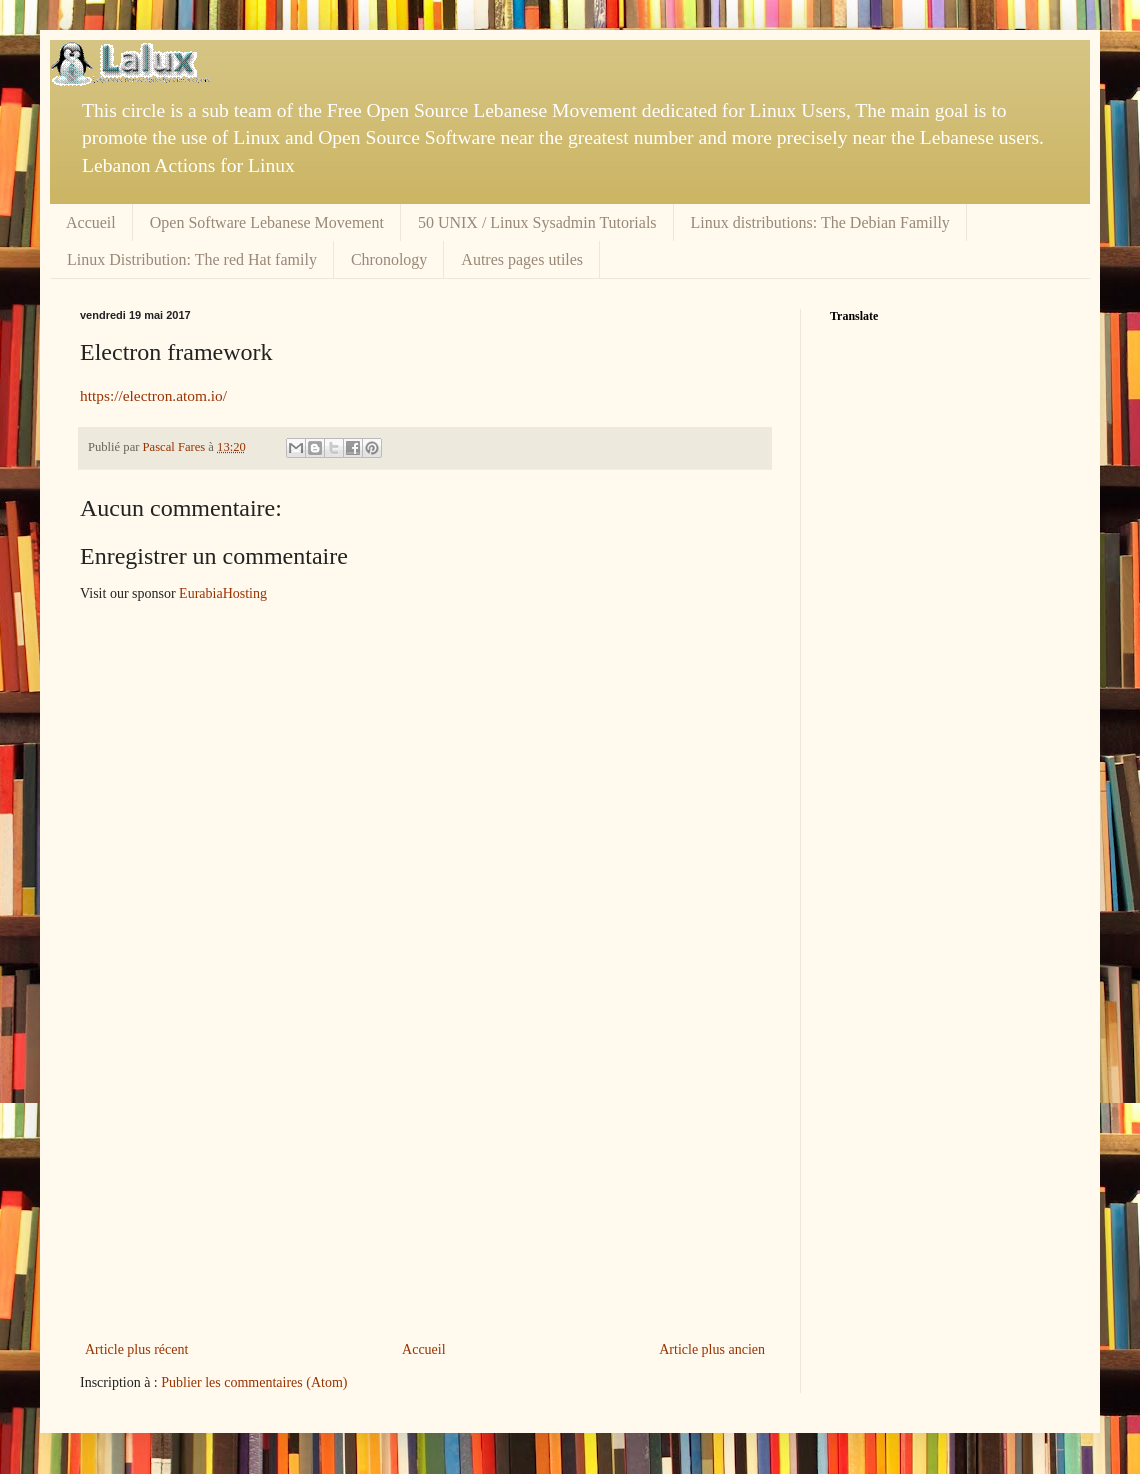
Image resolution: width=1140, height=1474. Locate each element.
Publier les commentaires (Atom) (254, 1382)
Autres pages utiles (522, 259)
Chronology (389, 259)
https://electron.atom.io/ (153, 395)
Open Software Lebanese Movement (267, 222)
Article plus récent (136, 1349)
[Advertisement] (425, 1187)
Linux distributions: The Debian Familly (820, 222)
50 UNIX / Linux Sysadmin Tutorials (537, 222)
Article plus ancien (712, 1349)
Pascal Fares (176, 447)
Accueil (91, 222)
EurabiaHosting (223, 593)
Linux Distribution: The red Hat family (192, 259)
